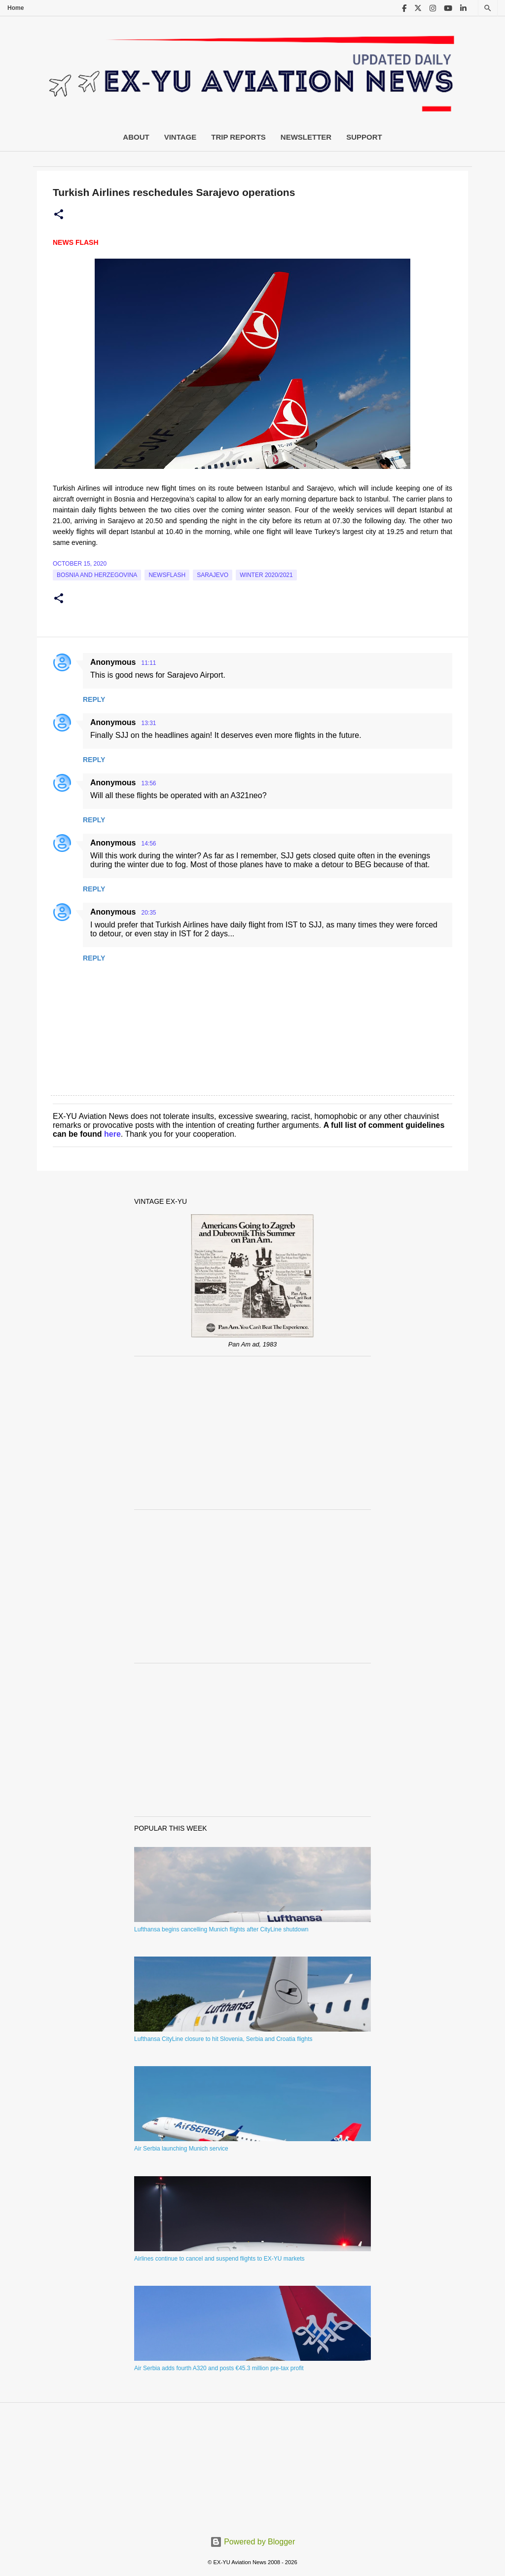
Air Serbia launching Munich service (181, 2148)
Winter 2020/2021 (266, 575)
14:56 (148, 843)
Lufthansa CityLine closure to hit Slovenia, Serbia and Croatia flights (223, 2039)
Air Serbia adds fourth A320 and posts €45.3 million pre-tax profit (219, 2368)
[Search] (488, 8)
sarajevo (212, 575)
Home (15, 7)
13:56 (148, 783)
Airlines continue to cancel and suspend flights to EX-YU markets (219, 2258)
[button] (59, 214)
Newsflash (166, 575)
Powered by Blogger (252, 2542)
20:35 (148, 912)
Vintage (180, 137)
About (136, 137)
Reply (94, 699)
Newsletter (306, 137)
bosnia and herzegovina (97, 575)
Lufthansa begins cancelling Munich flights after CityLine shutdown (221, 1929)
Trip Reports (238, 137)
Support (364, 137)
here (112, 1134)
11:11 (148, 662)
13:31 (148, 723)
